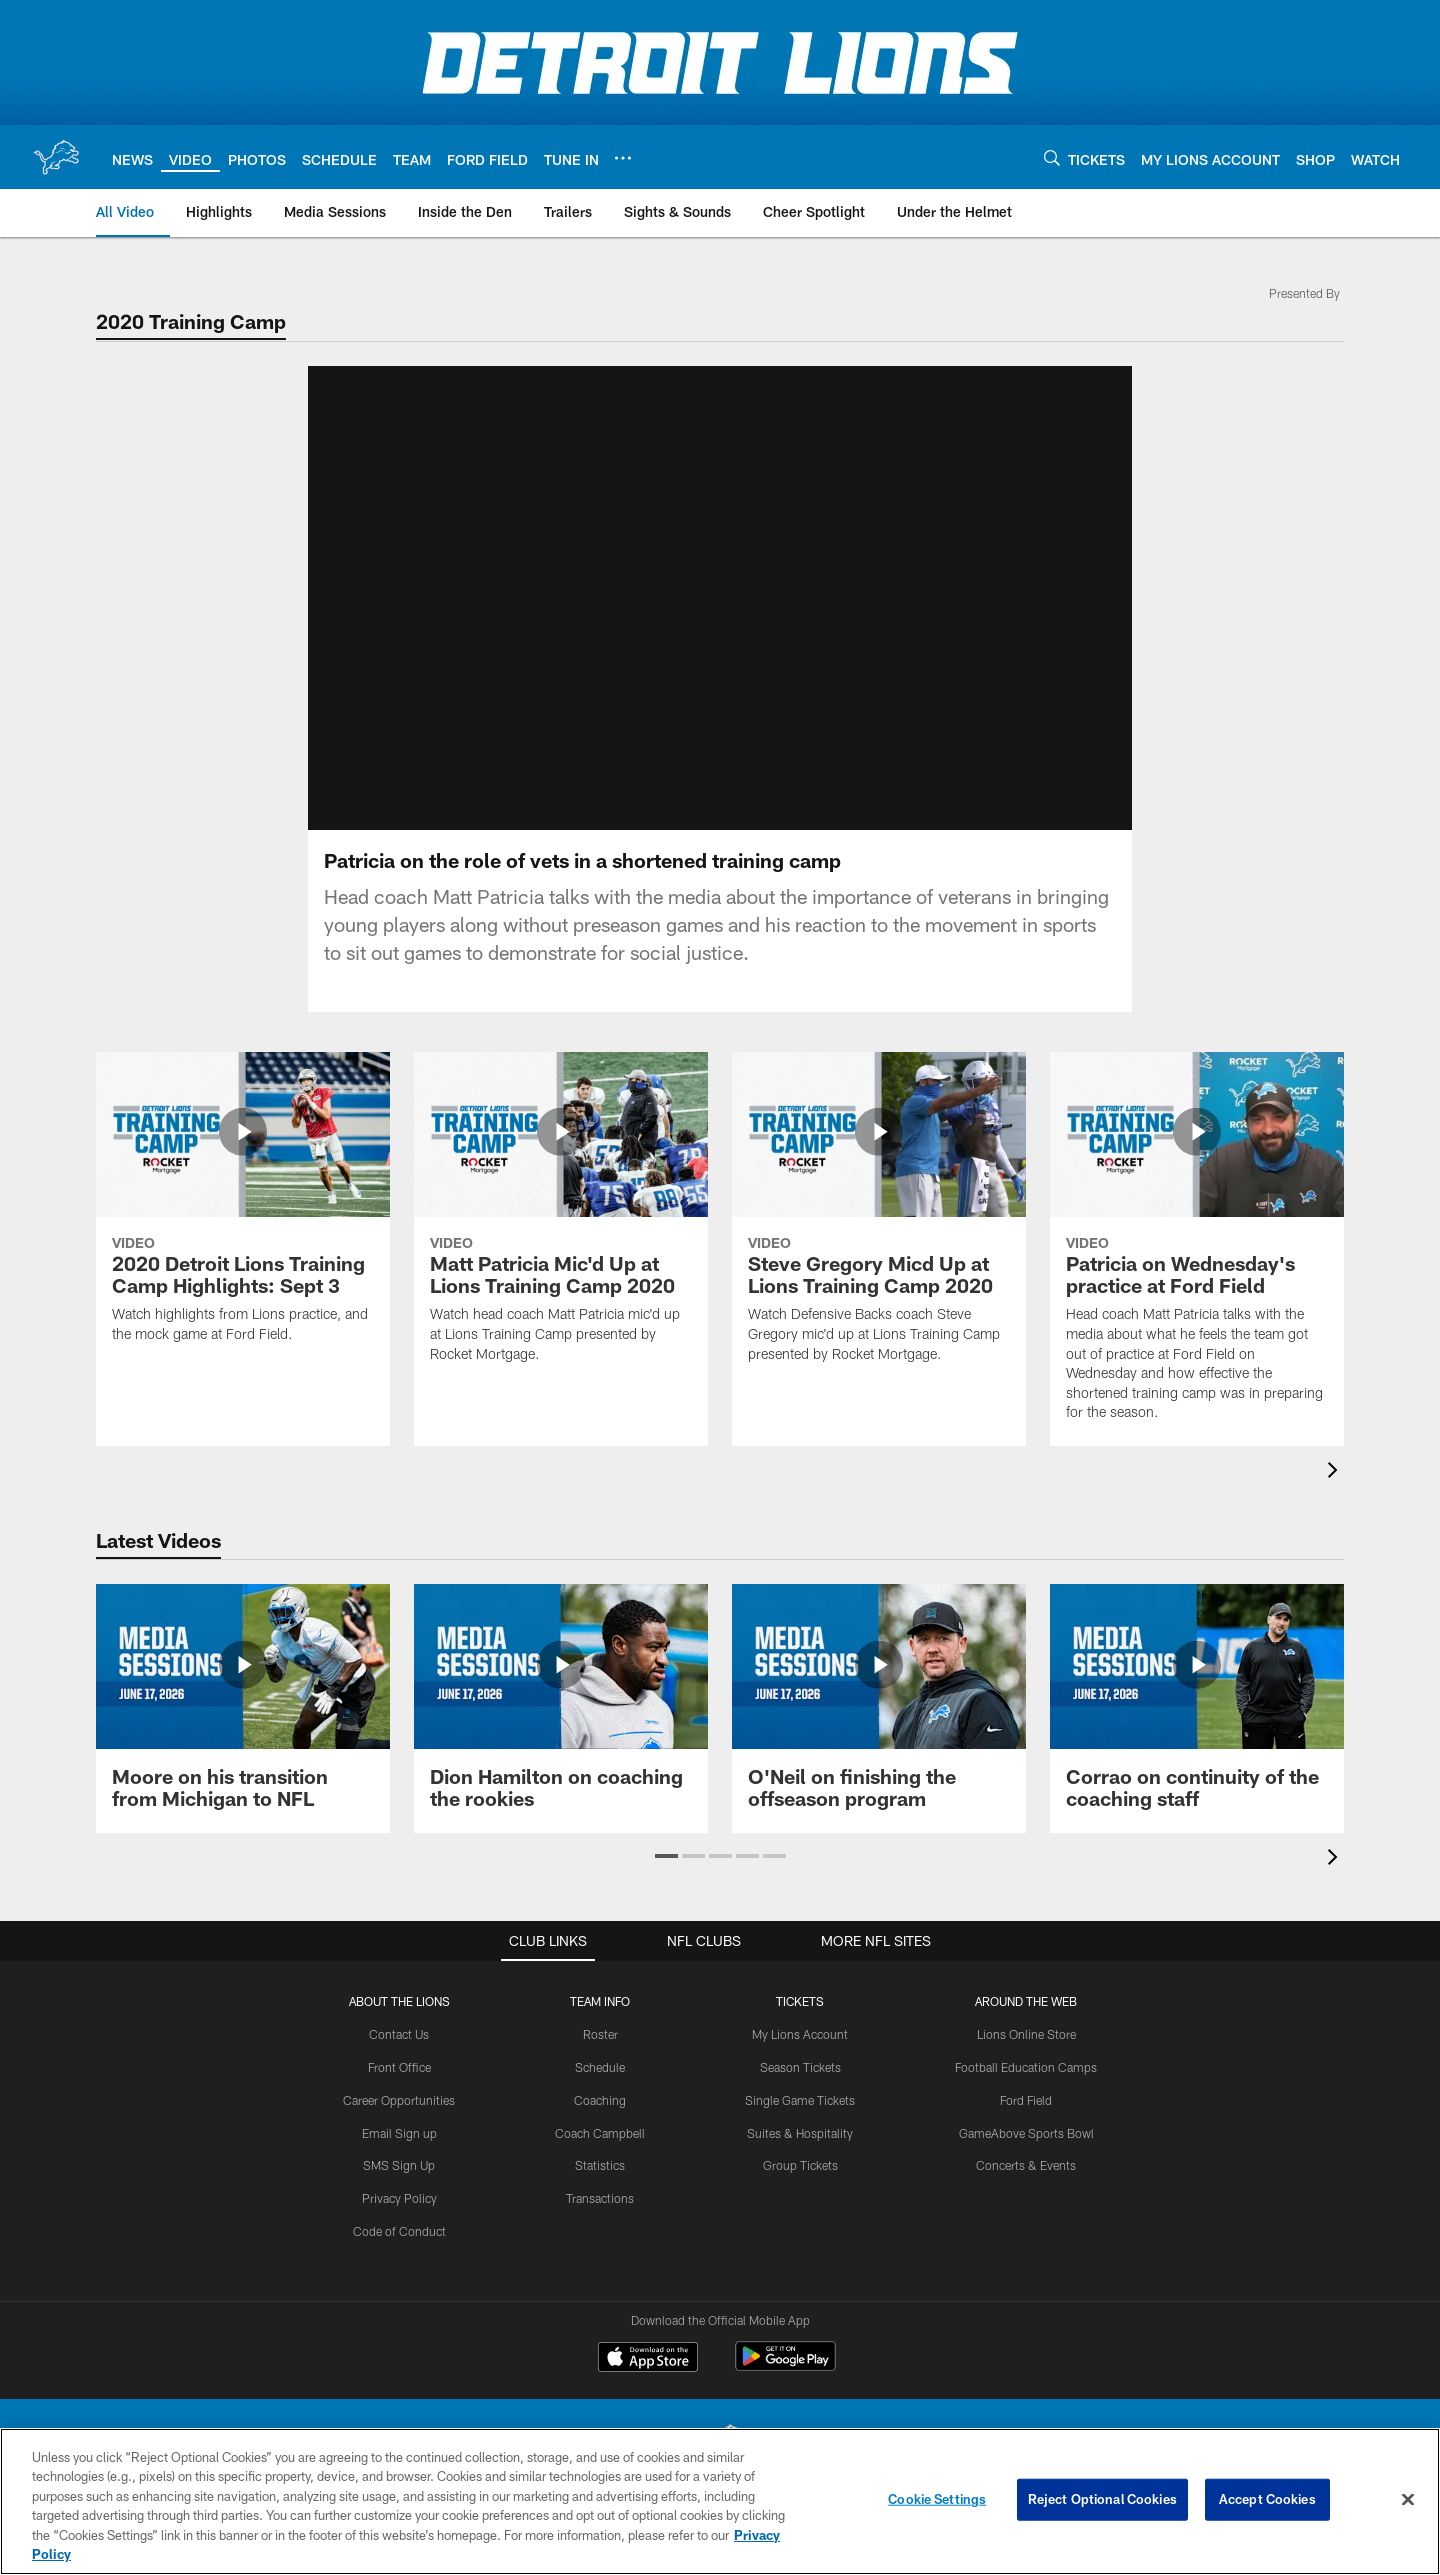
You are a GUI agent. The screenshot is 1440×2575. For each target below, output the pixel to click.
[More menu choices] (623, 158)
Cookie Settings (937, 2499)
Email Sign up (399, 2133)
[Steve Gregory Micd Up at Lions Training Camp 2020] (879, 1220)
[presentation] (1336, 1472)
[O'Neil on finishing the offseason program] (879, 1708)
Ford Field (1026, 2100)
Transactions (600, 2198)
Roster (600, 2034)
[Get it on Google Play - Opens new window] (785, 2366)
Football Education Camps (1026, 2067)
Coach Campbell (600, 2133)
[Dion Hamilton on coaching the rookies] (561, 1708)
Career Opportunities (399, 2100)
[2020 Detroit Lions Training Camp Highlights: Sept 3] (243, 1210)
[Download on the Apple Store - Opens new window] (648, 2359)
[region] (720, 2501)
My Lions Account (800, 2034)
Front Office (399, 2067)
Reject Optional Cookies (1102, 2499)
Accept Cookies (1267, 2499)
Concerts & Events (1026, 2165)
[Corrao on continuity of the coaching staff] (1197, 1708)
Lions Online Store (1026, 2034)
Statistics (600, 2165)
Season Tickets (800, 2067)
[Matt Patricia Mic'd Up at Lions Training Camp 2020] (561, 1220)
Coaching (600, 2100)
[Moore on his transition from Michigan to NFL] (243, 1708)
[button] (666, 1856)
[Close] (1408, 2500)
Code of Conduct (399, 2231)
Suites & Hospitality (800, 2133)
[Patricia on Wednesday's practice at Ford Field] (1197, 1249)
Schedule (600, 2067)
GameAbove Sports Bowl (1026, 2133)
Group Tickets (800, 2165)
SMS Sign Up (399, 2165)
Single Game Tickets (800, 2100)
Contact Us (399, 2034)
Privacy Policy (399, 2198)
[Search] (1052, 157)
